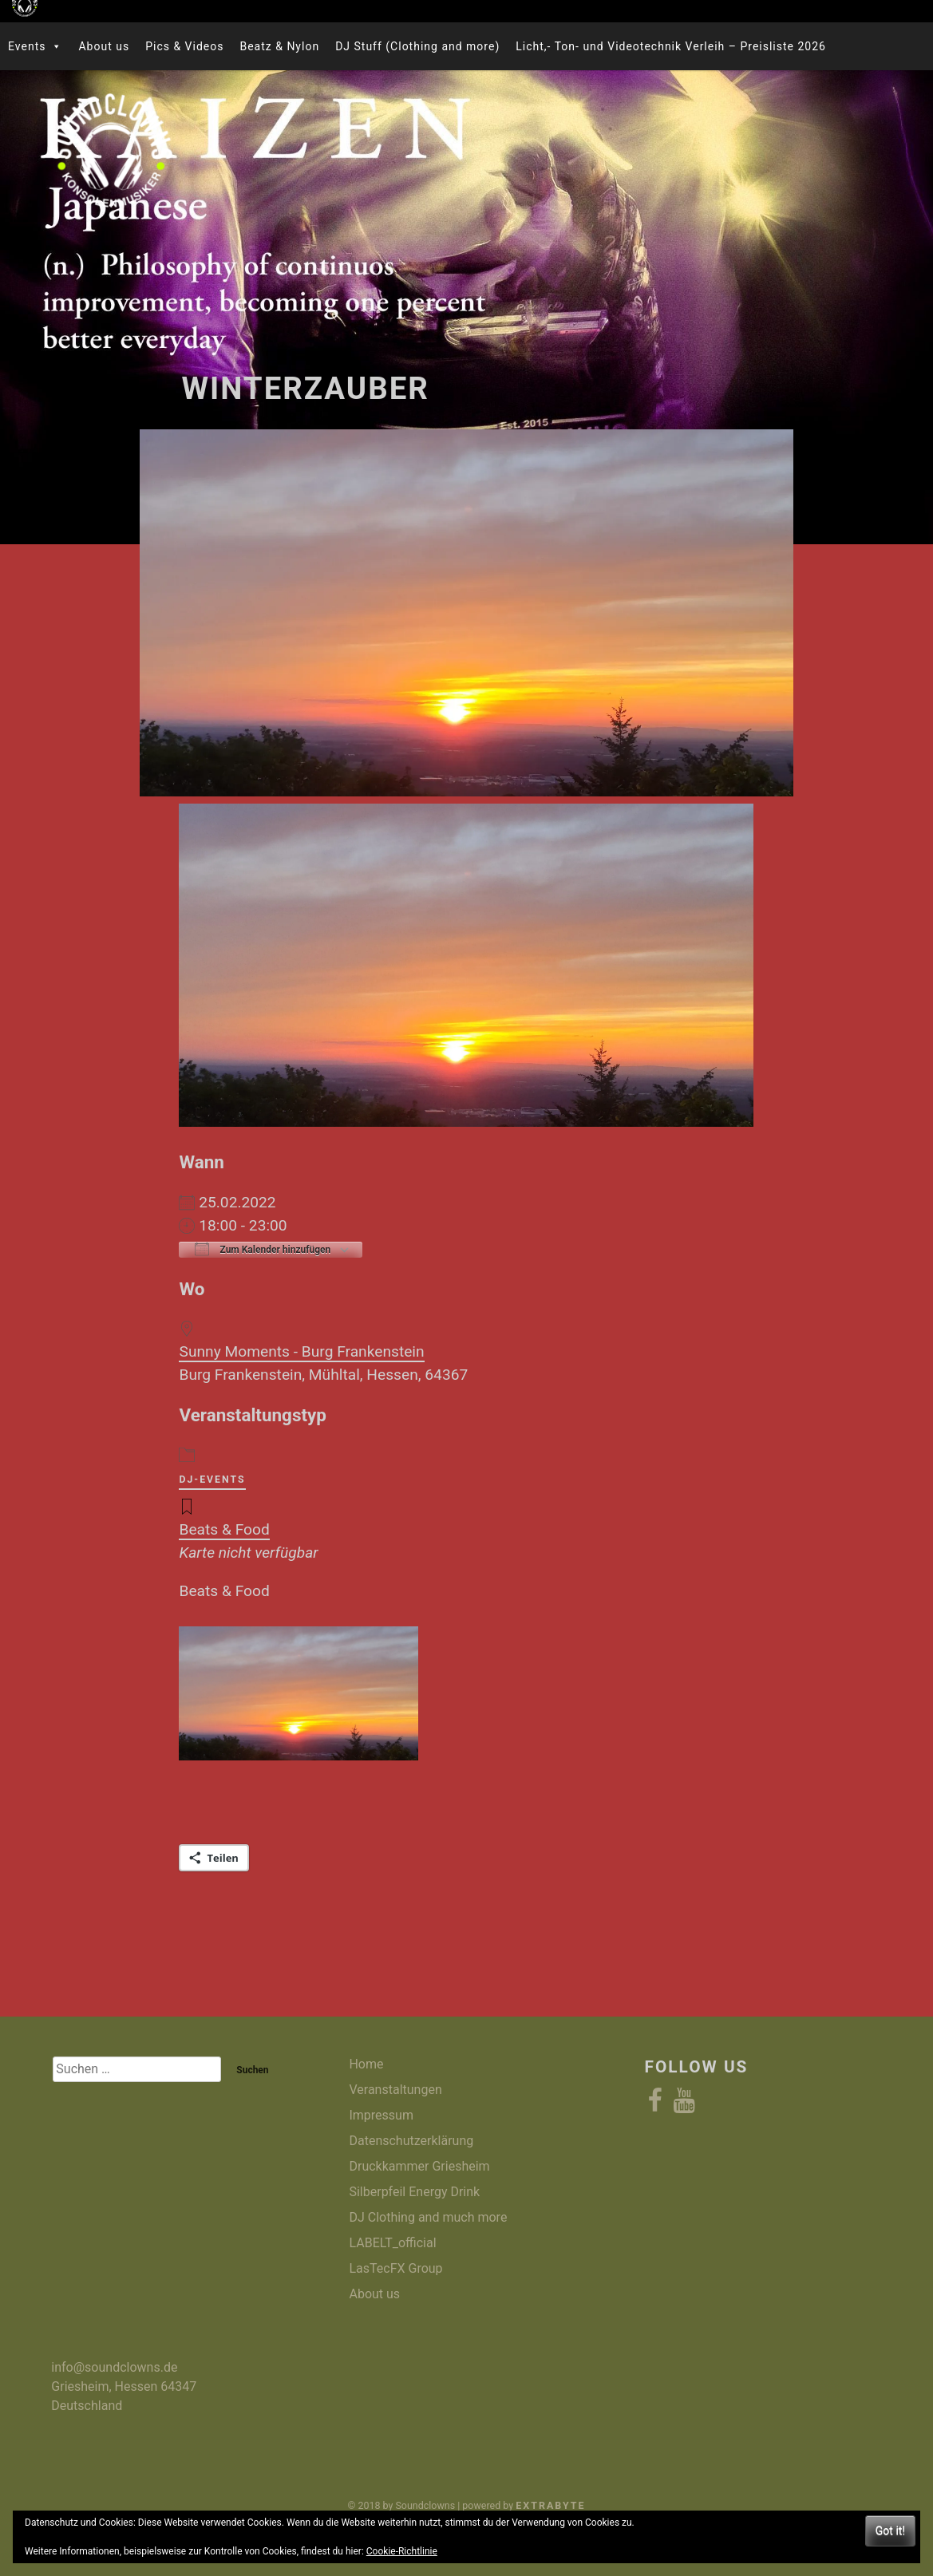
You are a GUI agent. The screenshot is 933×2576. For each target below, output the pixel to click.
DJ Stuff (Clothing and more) (417, 46)
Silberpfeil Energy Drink (414, 2191)
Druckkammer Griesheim (419, 2166)
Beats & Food (224, 1529)
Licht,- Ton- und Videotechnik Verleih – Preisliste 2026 (671, 46)
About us (103, 46)
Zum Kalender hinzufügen (262, 1249)
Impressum (381, 2115)
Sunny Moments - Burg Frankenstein (301, 1351)
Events (35, 46)
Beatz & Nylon (279, 46)
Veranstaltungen (395, 2089)
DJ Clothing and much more (428, 2217)
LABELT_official (392, 2242)
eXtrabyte (550, 2505)
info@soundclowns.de (114, 2367)
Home (366, 2064)
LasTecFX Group (395, 2268)
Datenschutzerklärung (411, 2140)
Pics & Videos (184, 46)
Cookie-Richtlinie (401, 2551)
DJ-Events (212, 1479)
